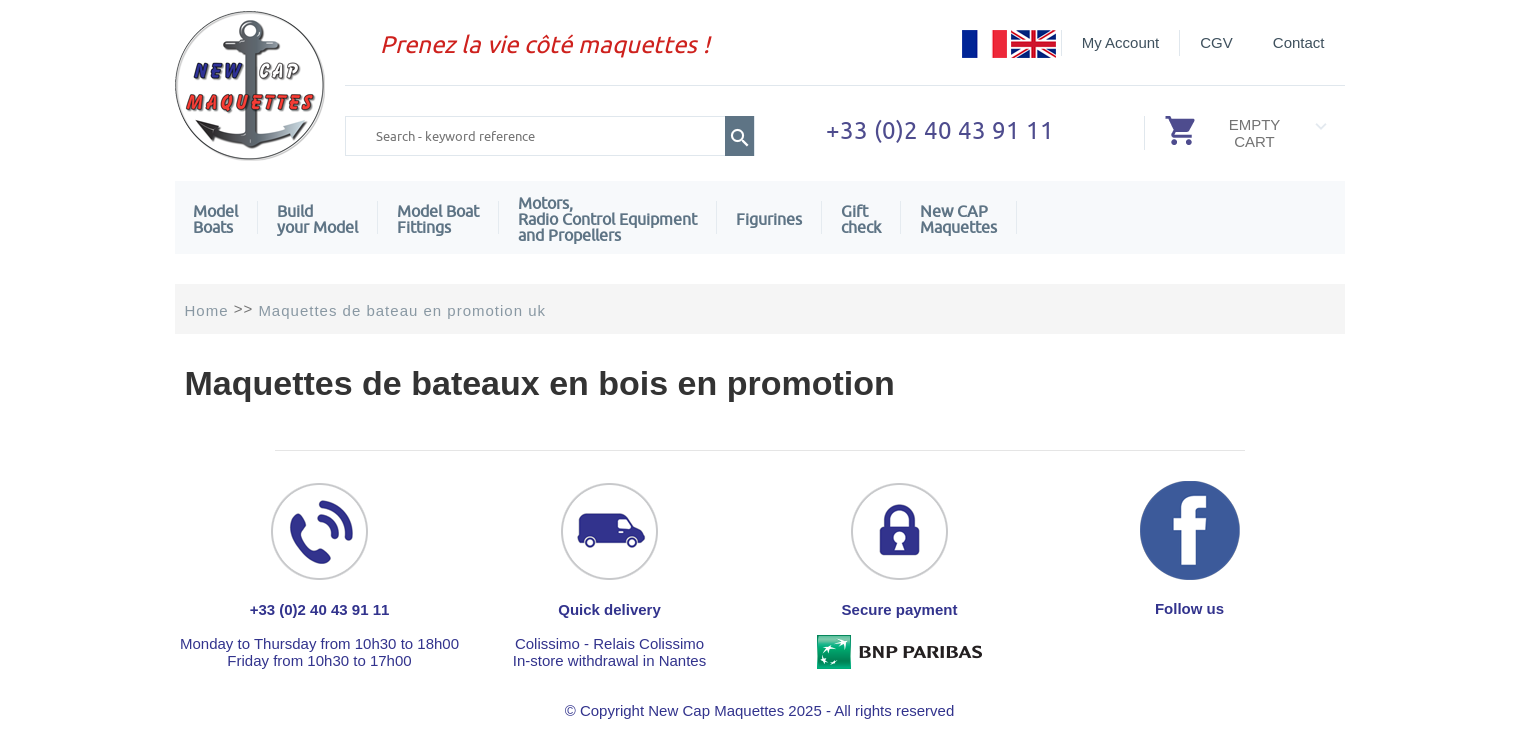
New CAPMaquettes (958, 219)
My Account (1121, 42)
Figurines (769, 219)
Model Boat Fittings (438, 219)
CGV (1216, 42)
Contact (1299, 42)
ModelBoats (215, 219)
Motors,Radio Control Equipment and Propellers (607, 219)
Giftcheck (861, 219)
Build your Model (317, 219)
